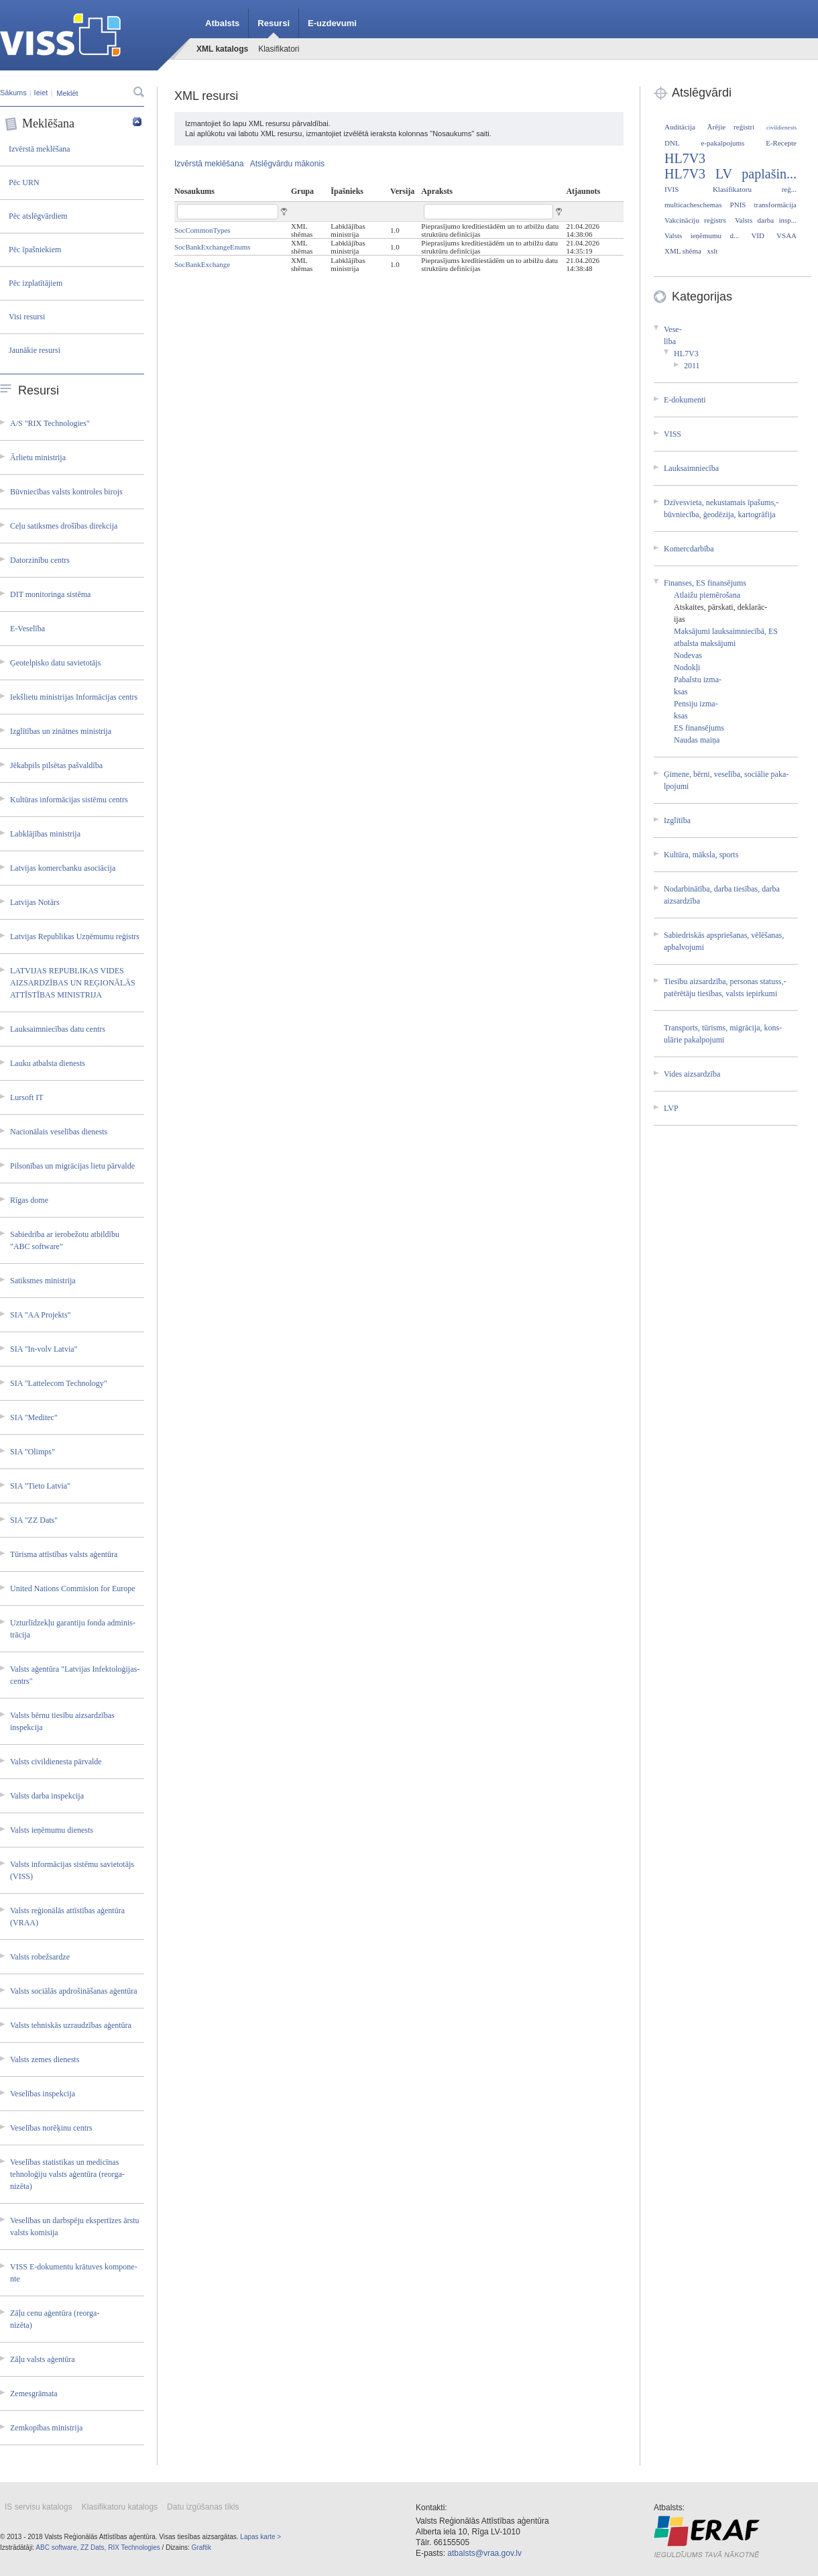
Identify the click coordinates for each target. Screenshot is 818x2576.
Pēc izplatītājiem (35, 283)
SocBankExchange (202, 264)
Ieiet (41, 93)
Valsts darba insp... (766, 220)
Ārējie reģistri (731, 127)
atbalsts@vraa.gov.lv (484, 2553)
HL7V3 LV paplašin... (730, 173)
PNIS (738, 205)
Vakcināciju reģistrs (695, 220)
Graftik (201, 2547)
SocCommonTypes (202, 230)
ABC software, (57, 2547)
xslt (712, 251)
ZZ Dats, (93, 2547)
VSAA (786, 235)
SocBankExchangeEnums (212, 247)
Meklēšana (73, 124)
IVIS (671, 189)
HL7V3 (684, 158)
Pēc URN (24, 182)
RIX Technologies (134, 2547)
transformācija (775, 205)
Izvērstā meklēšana (39, 149)
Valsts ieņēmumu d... (701, 235)
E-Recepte (781, 143)
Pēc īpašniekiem (35, 249)
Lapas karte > (260, 2536)
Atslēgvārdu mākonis (287, 163)
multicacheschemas (693, 205)
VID (757, 235)
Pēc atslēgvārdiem (38, 216)
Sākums (13, 93)
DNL (672, 143)
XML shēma (682, 251)
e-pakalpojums (723, 143)
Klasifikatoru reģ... (755, 189)
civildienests (781, 127)
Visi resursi (27, 316)
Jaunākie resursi (34, 350)
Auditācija (679, 127)
